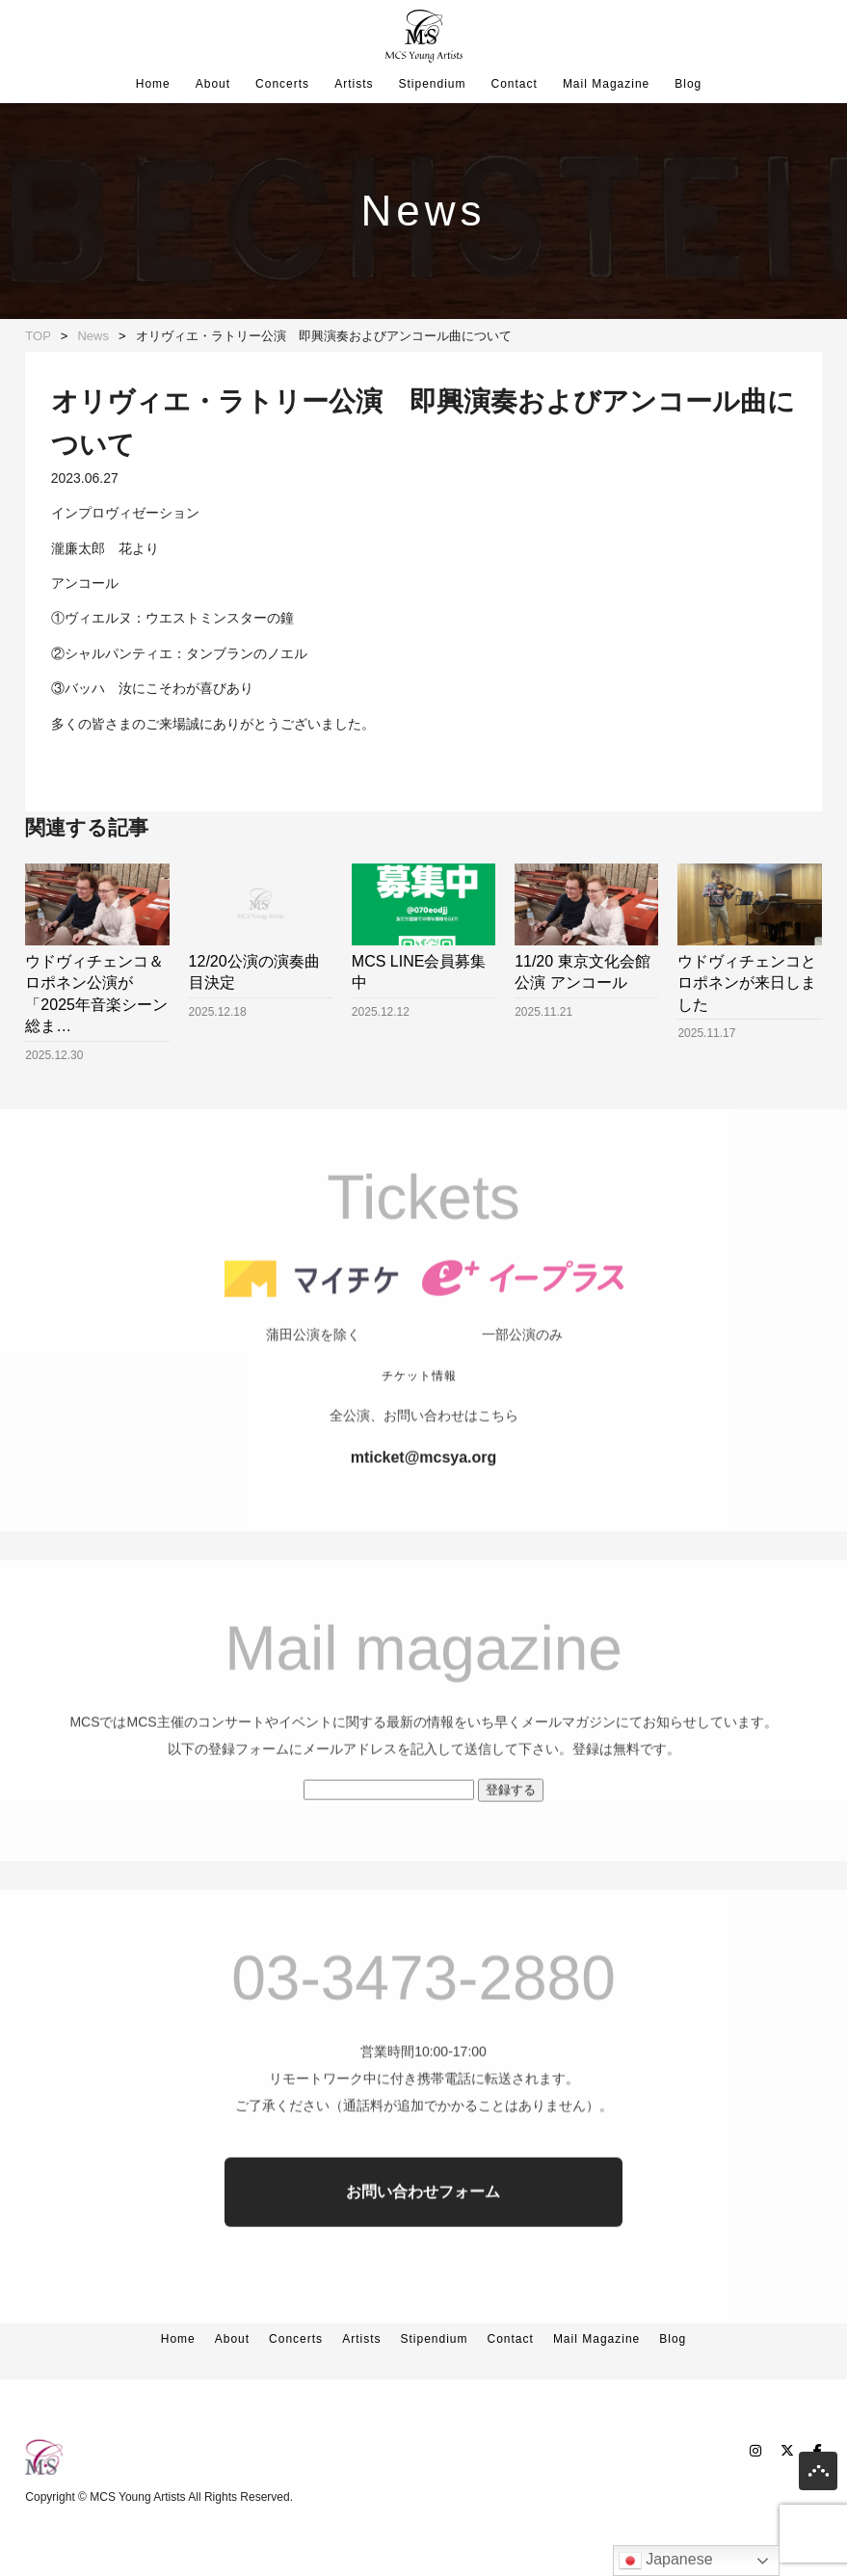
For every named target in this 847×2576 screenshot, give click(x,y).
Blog (688, 84)
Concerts (282, 84)
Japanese (666, 2560)
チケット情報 (419, 1440)
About (213, 84)
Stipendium (431, 84)
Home (153, 84)
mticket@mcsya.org (424, 1521)
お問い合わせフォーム (423, 2255)
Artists (353, 84)
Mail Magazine (606, 84)
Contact (514, 84)
